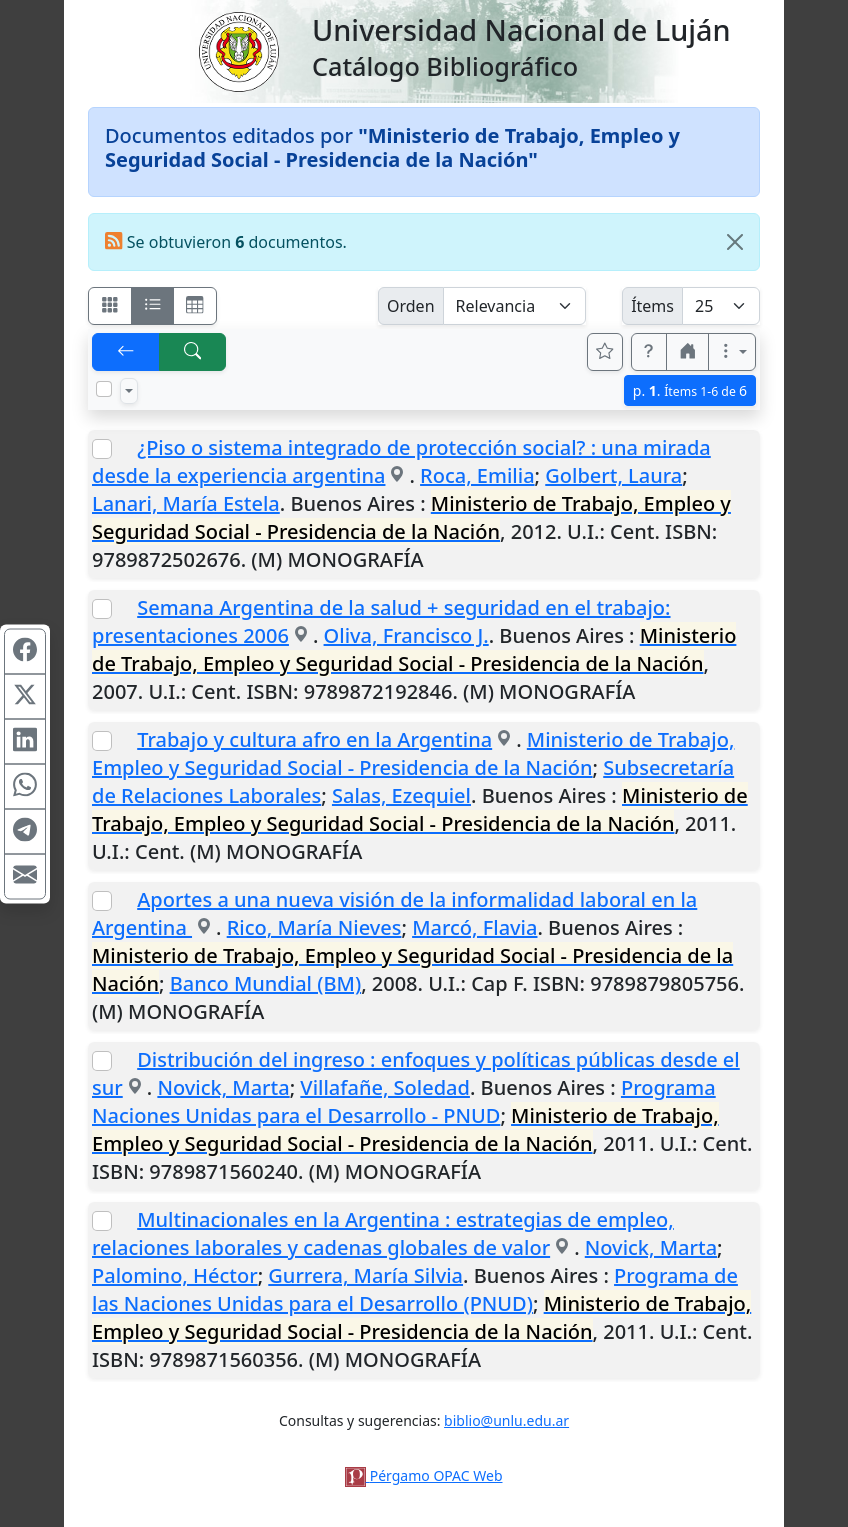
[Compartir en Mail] (25, 876)
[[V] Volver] (126, 352)
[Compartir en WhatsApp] (25, 786)
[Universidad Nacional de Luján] (238, 50)
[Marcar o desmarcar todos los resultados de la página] (104, 389)
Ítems (652, 306)
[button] (649, 352)
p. (690, 390)
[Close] (735, 242)
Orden (411, 306)
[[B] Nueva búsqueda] (193, 352)
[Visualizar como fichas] (110, 306)
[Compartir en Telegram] (25, 831)
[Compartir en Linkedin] (25, 741)
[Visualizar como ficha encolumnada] (153, 306)
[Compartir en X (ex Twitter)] (25, 696)
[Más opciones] (732, 352)
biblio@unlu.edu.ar (506, 1420)
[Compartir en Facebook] (25, 651)
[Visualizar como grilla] (195, 306)
